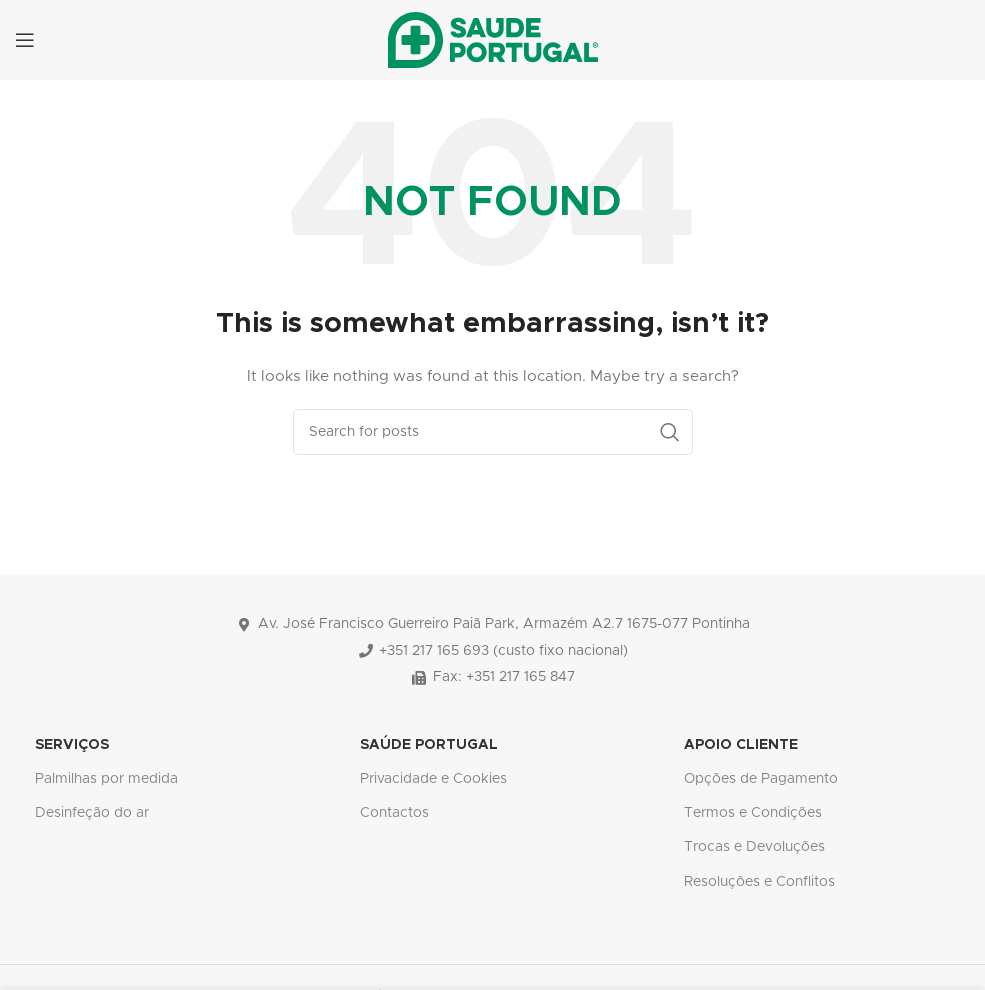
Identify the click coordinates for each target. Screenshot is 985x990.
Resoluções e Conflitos (759, 882)
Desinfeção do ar (92, 813)
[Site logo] (493, 40)
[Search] (493, 432)
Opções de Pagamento (761, 779)
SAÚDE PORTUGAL (429, 745)
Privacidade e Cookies (433, 779)
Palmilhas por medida (106, 779)
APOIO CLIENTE (741, 745)
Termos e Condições (753, 813)
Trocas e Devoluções (754, 847)
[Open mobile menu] (25, 40)
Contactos (394, 813)
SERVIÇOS (72, 745)
